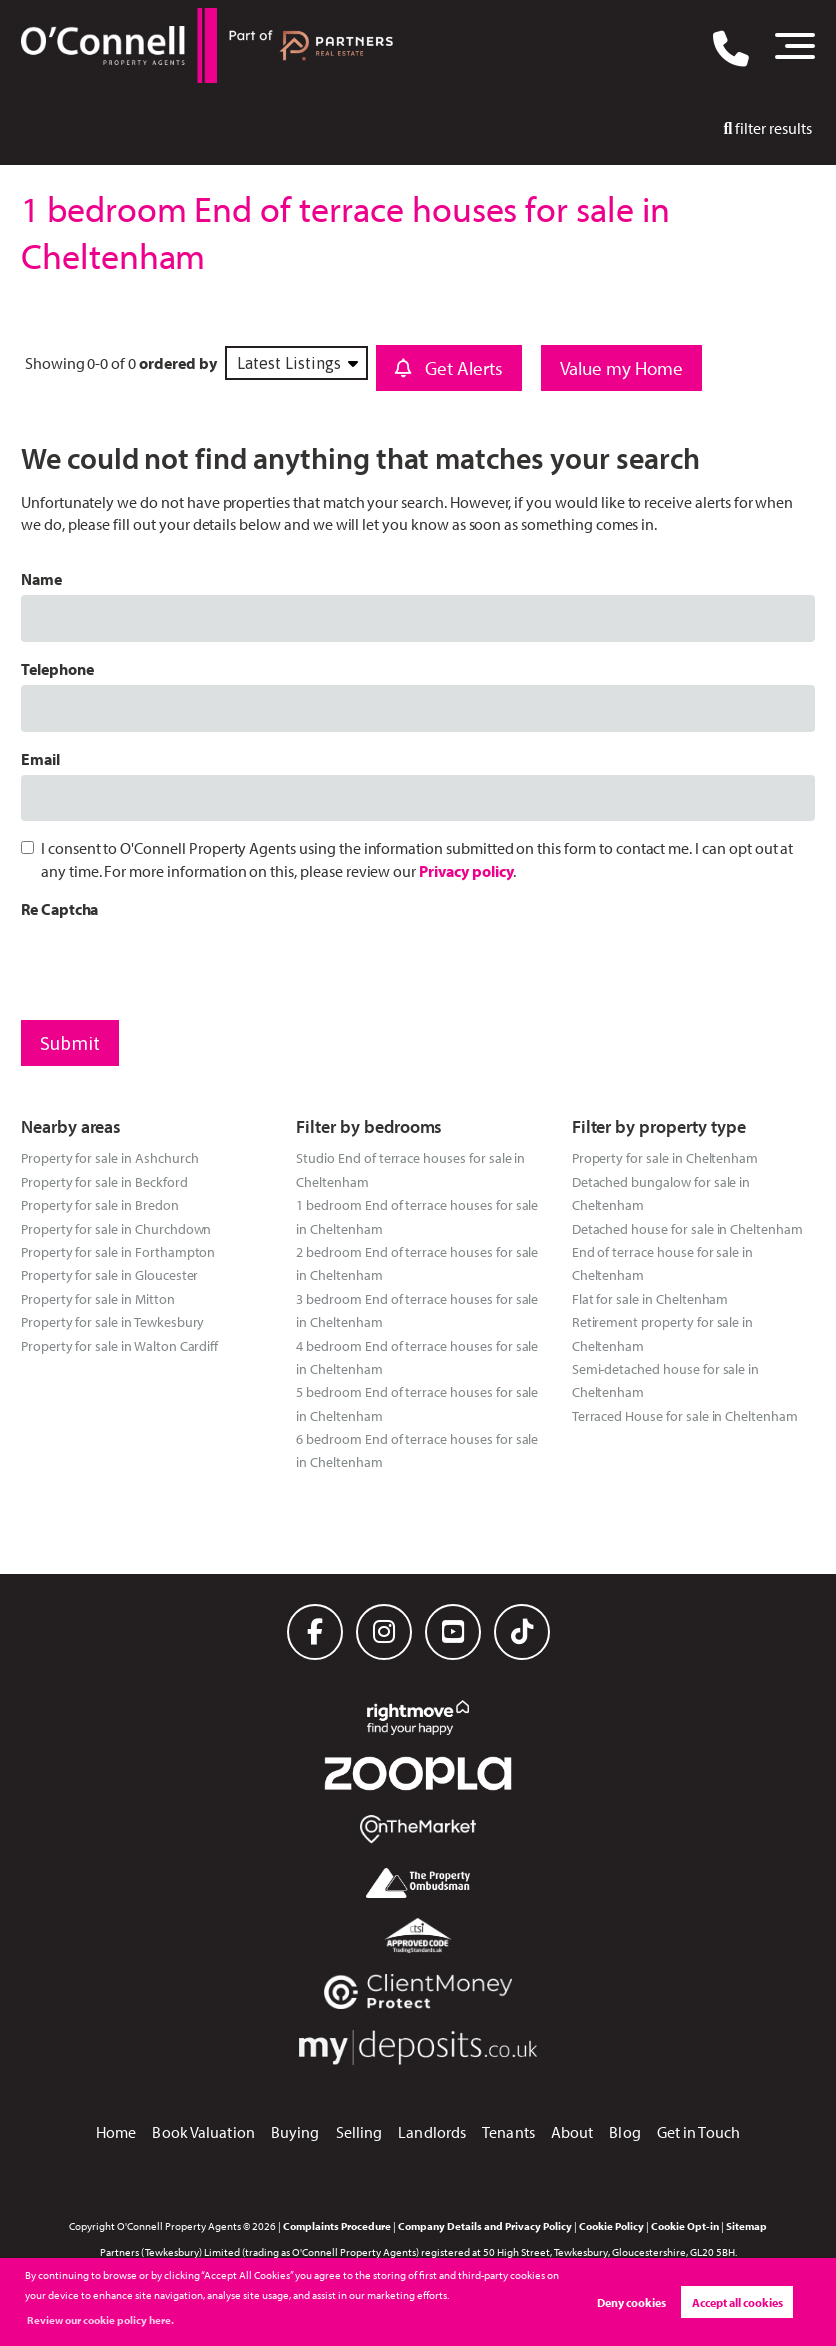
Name (41, 579)
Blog (624, 2132)
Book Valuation (203, 2132)
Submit (70, 1043)
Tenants (508, 2132)
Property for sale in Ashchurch (110, 1157)
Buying (295, 2132)
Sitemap (746, 2226)
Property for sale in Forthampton (118, 1251)
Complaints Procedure (337, 2226)
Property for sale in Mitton (98, 1298)
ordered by (178, 363)
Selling (359, 2132)
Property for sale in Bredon (100, 1204)
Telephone (57, 669)
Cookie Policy (611, 2226)
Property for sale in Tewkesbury (113, 1321)
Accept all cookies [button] (737, 2302)
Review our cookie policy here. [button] (100, 2320)
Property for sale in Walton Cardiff (119, 1345)
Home (116, 2132)
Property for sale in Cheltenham (665, 1157)
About (572, 2132)
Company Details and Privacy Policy (485, 2226)
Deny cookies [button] (631, 2302)
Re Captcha (60, 909)
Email (40, 759)
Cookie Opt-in (685, 2226)
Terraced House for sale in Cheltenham (685, 1415)
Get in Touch (698, 2132)
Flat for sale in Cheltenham (650, 1298)
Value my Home (621, 368)
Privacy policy (466, 871)
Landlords (432, 2132)
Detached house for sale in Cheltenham (687, 1228)
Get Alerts (449, 368)
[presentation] (173, 965)
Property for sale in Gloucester (110, 1274)
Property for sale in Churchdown (116, 1228)
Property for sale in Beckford (104, 1181)
